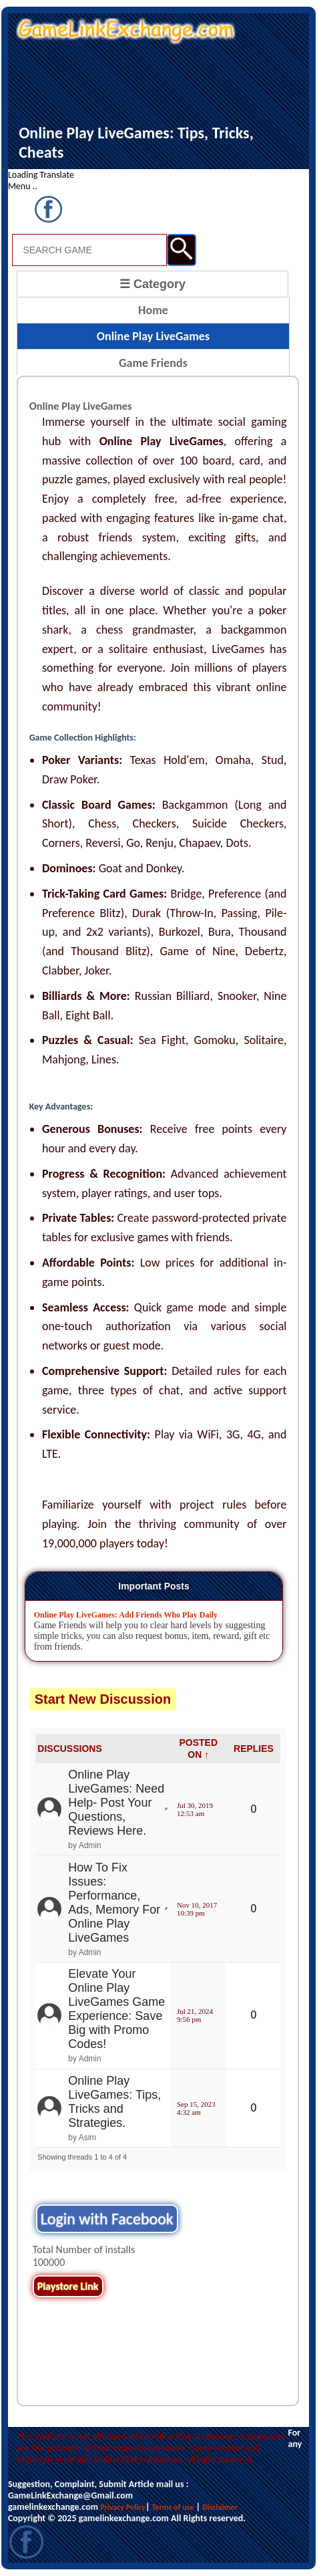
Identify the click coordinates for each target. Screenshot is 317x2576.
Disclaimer (219, 2507)
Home (153, 310)
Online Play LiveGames (153, 336)
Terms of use (173, 2507)
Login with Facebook (107, 2218)
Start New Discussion (103, 1699)
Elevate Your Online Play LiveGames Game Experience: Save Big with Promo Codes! (116, 2009)
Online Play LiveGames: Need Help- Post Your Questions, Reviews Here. (116, 1802)
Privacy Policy (122, 2507)
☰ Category (152, 284)
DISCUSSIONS (69, 1748)
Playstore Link (68, 2286)
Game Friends (153, 363)
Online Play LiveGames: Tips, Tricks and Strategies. (114, 2102)
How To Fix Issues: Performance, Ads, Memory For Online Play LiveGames (114, 1902)
